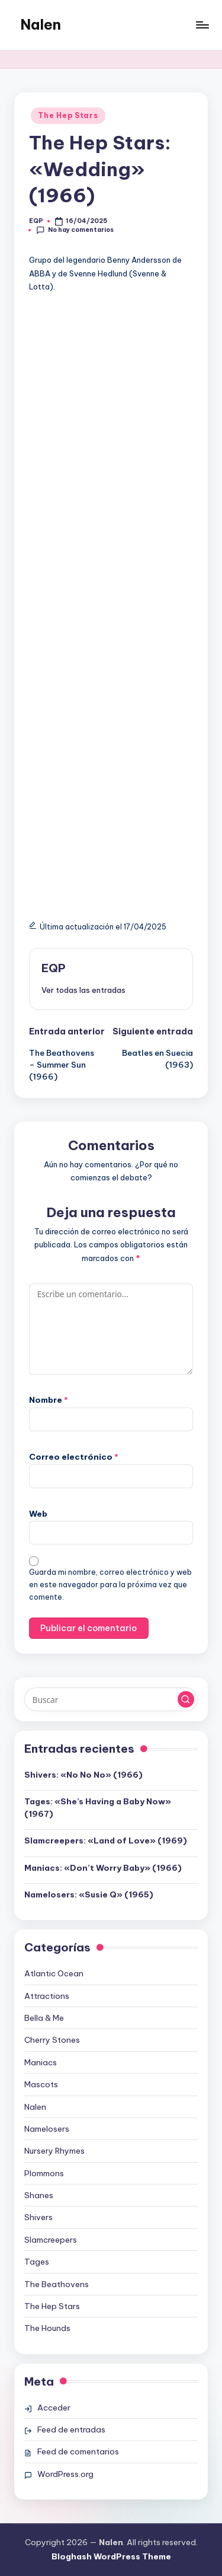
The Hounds (47, 2328)
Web (38, 1513)
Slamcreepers (50, 2239)
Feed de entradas (71, 2429)
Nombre (48, 1399)
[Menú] (202, 24)
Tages (36, 2261)
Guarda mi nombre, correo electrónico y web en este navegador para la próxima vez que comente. (110, 1584)
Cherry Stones (52, 2039)
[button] (83, 990)
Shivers (38, 2217)
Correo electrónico (73, 1456)
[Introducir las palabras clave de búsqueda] (111, 1699)
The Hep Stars (68, 115)
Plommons (44, 2173)
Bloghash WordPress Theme (111, 2556)
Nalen (40, 24)
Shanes (38, 2195)
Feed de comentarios (78, 2451)
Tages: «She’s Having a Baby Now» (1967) (97, 1807)
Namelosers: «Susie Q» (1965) (88, 1894)
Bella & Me (44, 2018)
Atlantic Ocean (53, 1973)
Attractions (46, 1996)
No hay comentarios (75, 230)
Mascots (41, 2084)
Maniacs (40, 2062)
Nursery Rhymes (54, 2150)
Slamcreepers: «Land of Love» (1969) (105, 1840)
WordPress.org (65, 2474)
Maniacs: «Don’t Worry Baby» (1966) (103, 1867)
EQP (53, 968)
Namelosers (46, 2128)
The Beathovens (56, 2284)
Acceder (53, 2407)
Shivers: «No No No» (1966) (83, 1774)
